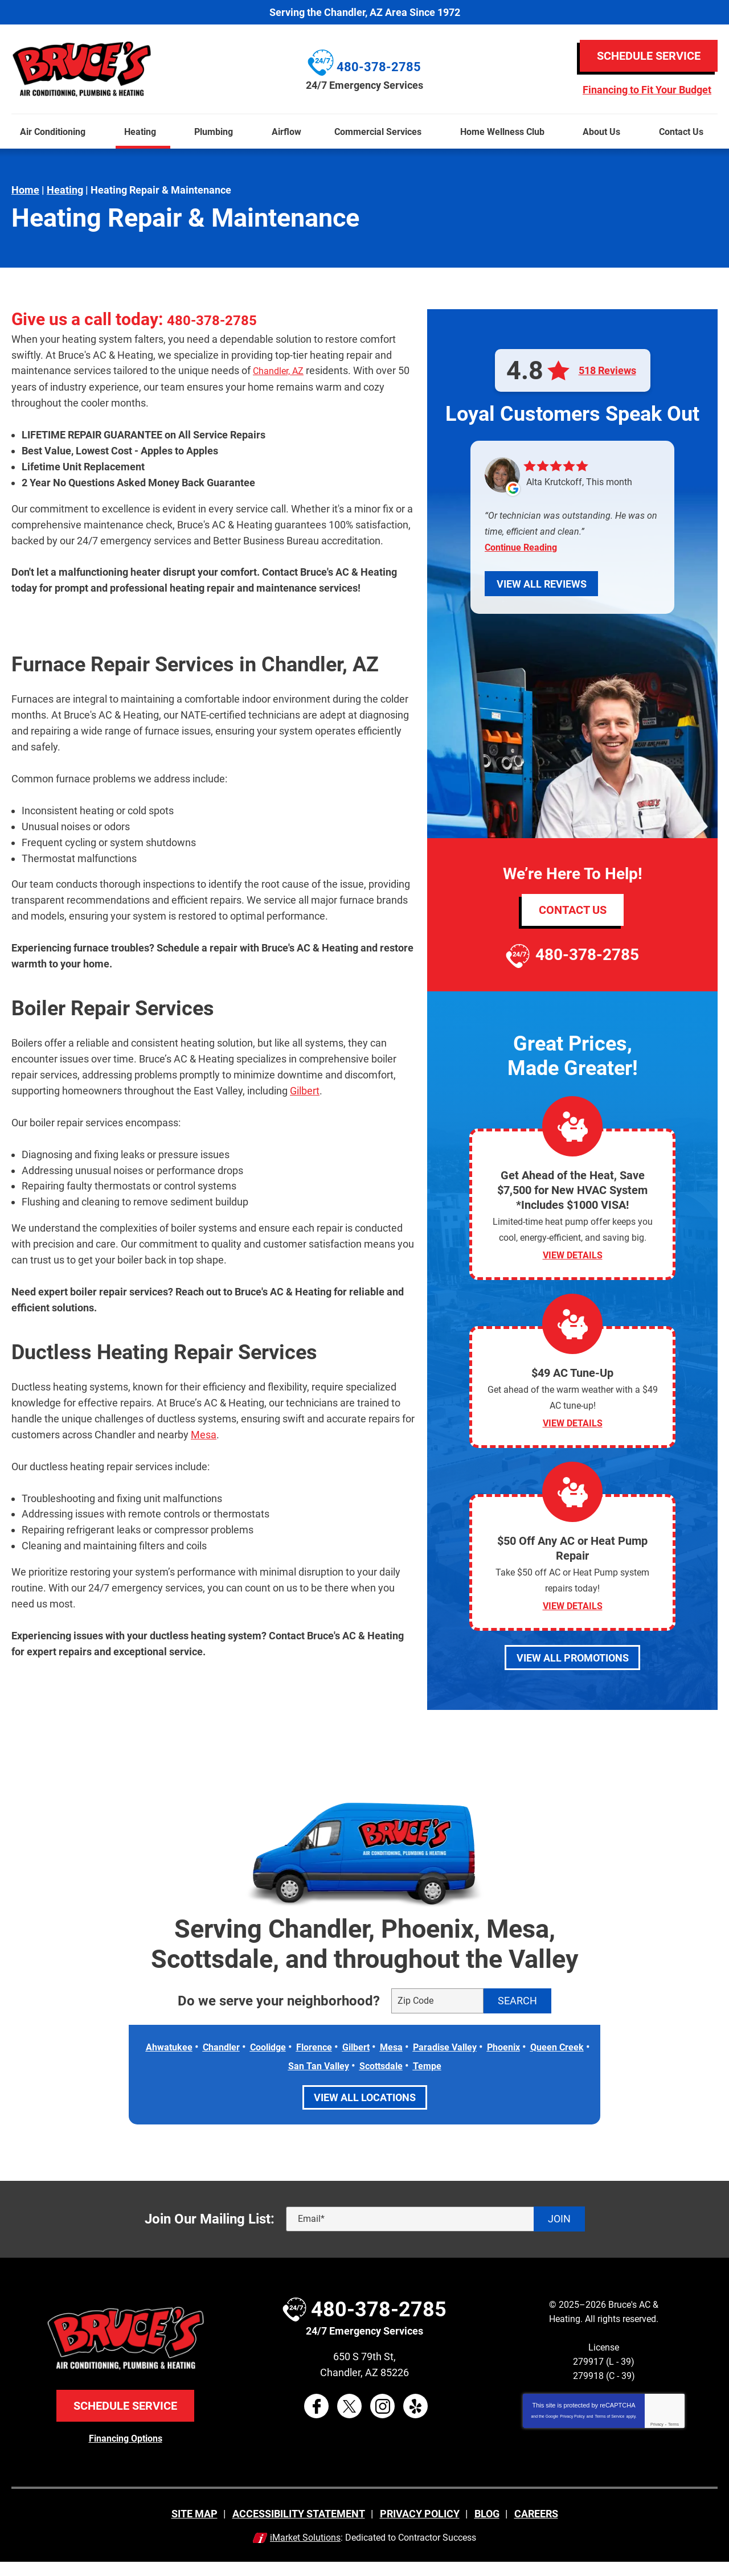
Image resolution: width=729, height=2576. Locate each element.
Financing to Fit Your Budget (647, 90)
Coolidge (292, 2062)
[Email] (435, 2233)
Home (25, 190)
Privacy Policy (572, 2431)
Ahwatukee (183, 2062)
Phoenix (553, 2062)
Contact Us (573, 910)
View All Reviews (542, 584)
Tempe (468, 2080)
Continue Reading (521, 547)
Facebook (316, 2420)
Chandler (240, 2062)
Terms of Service (609, 2431)
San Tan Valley (349, 2080)
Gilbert (305, 1090)
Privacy (657, 2438)
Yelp (415, 2420)
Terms (673, 2438)
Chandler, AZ (282, 370)
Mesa (203, 1433)
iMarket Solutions (305, 2551)
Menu (5, 107)
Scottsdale (417, 2080)
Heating (65, 190)
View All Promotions (573, 1673)
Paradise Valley (487, 2062)
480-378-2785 (222, 319)
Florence (343, 2062)
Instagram (382, 2420)
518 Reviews (607, 371)
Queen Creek (275, 2080)
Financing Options (125, 2452)
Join (559, 2233)
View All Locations (365, 2112)
